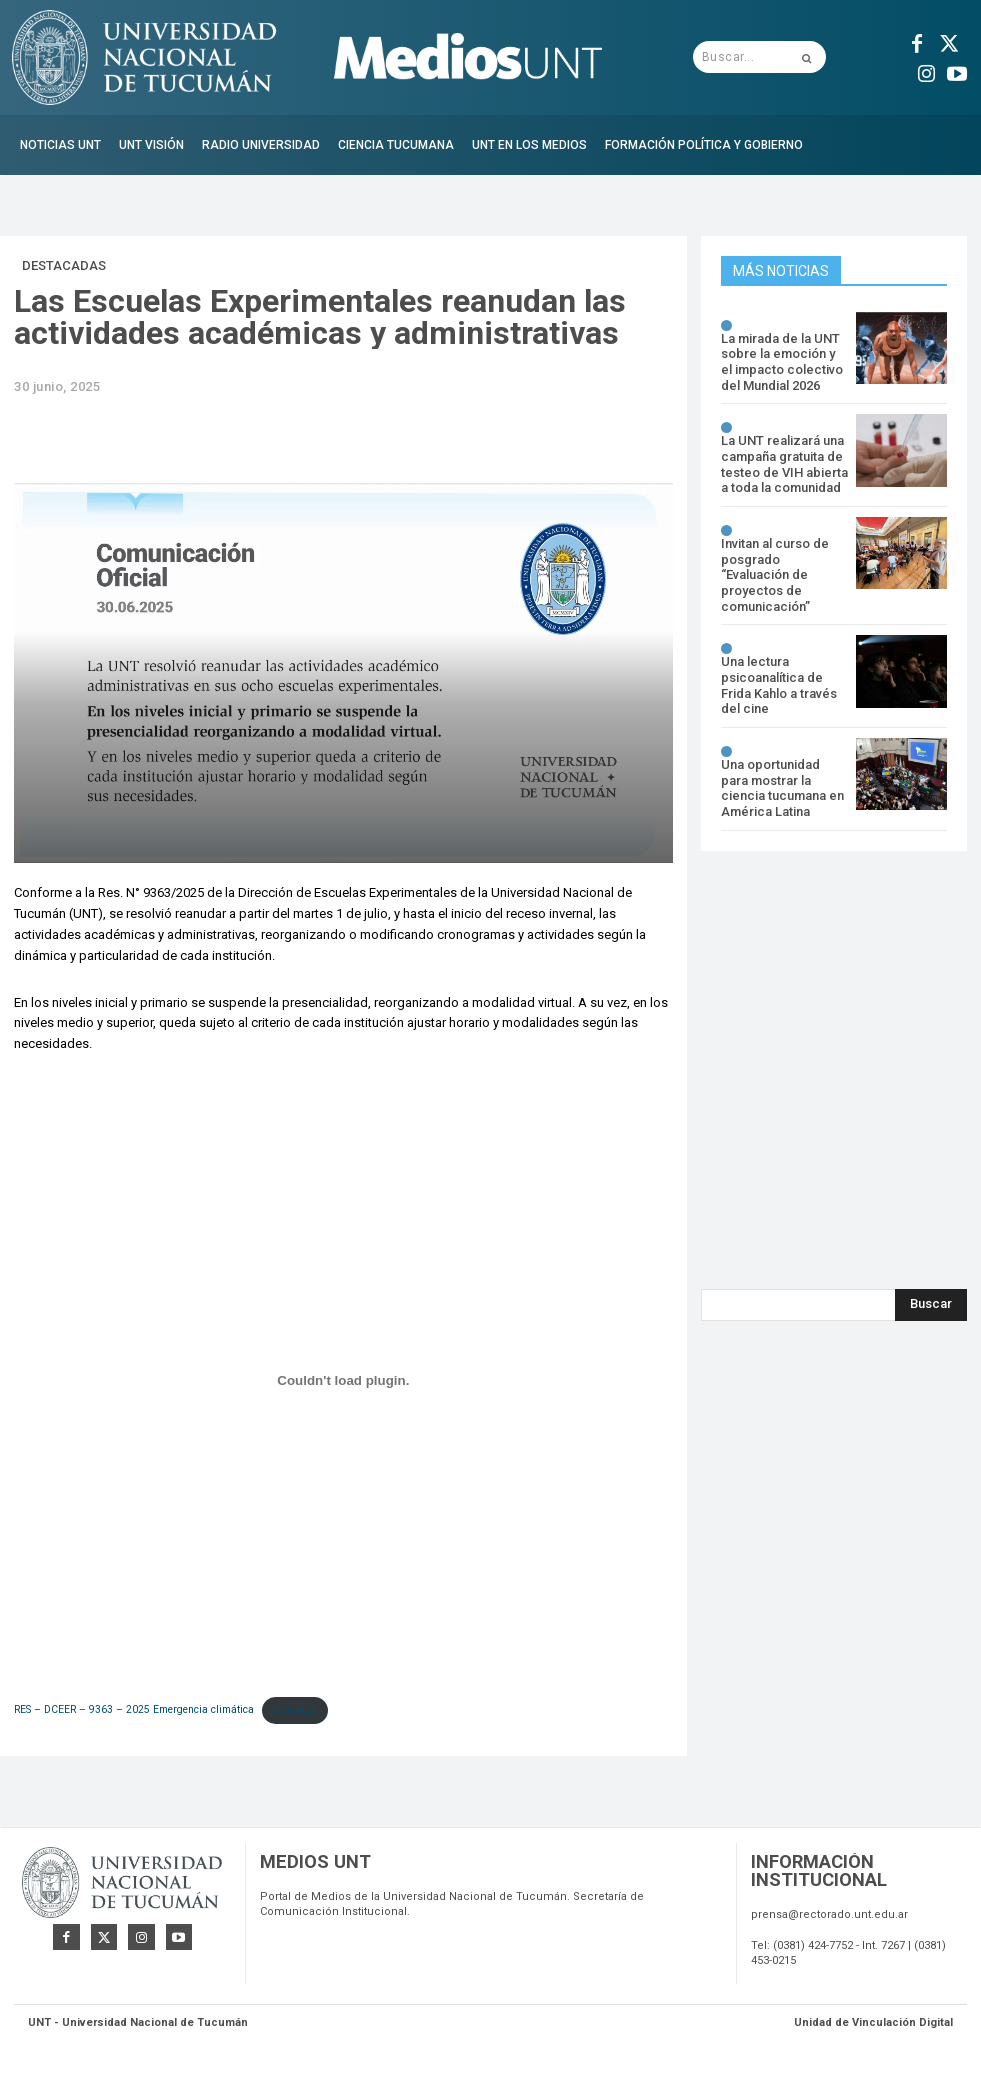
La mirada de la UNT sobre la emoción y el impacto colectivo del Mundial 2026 (782, 362)
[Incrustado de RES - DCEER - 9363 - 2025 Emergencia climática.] (343, 1381)
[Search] (931, 1303)
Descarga (294, 1709)
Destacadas (64, 266)
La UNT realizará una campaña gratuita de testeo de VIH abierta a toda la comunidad (784, 464)
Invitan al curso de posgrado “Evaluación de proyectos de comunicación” (775, 574)
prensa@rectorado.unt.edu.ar (829, 1918)
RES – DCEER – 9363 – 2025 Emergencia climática (134, 1709)
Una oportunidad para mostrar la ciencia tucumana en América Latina (782, 787)
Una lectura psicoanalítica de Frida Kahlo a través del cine (779, 684)
